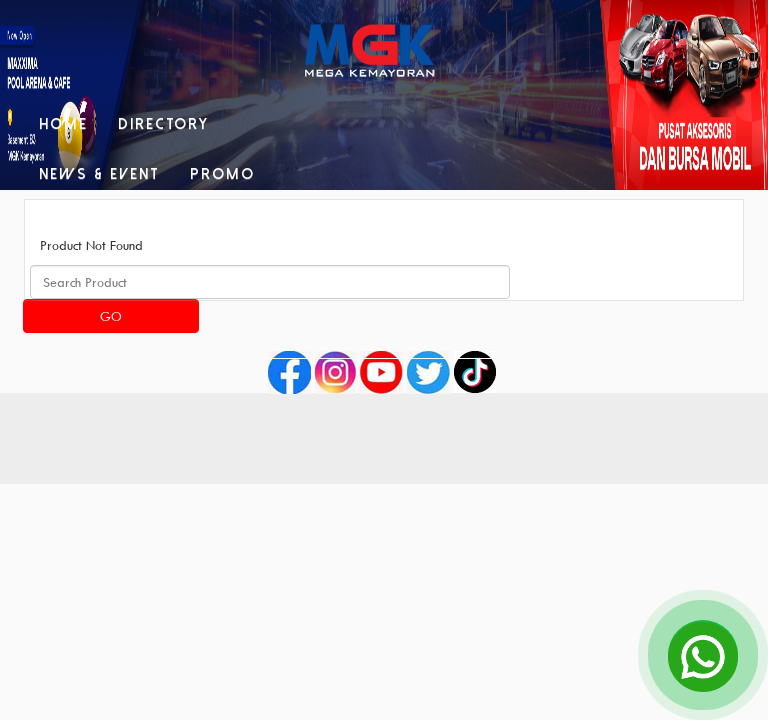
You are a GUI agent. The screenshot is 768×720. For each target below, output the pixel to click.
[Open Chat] (703, 655)
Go (111, 316)
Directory (163, 124)
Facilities (81, 224)
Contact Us (206, 224)
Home (63, 124)
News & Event (99, 174)
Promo (222, 174)
